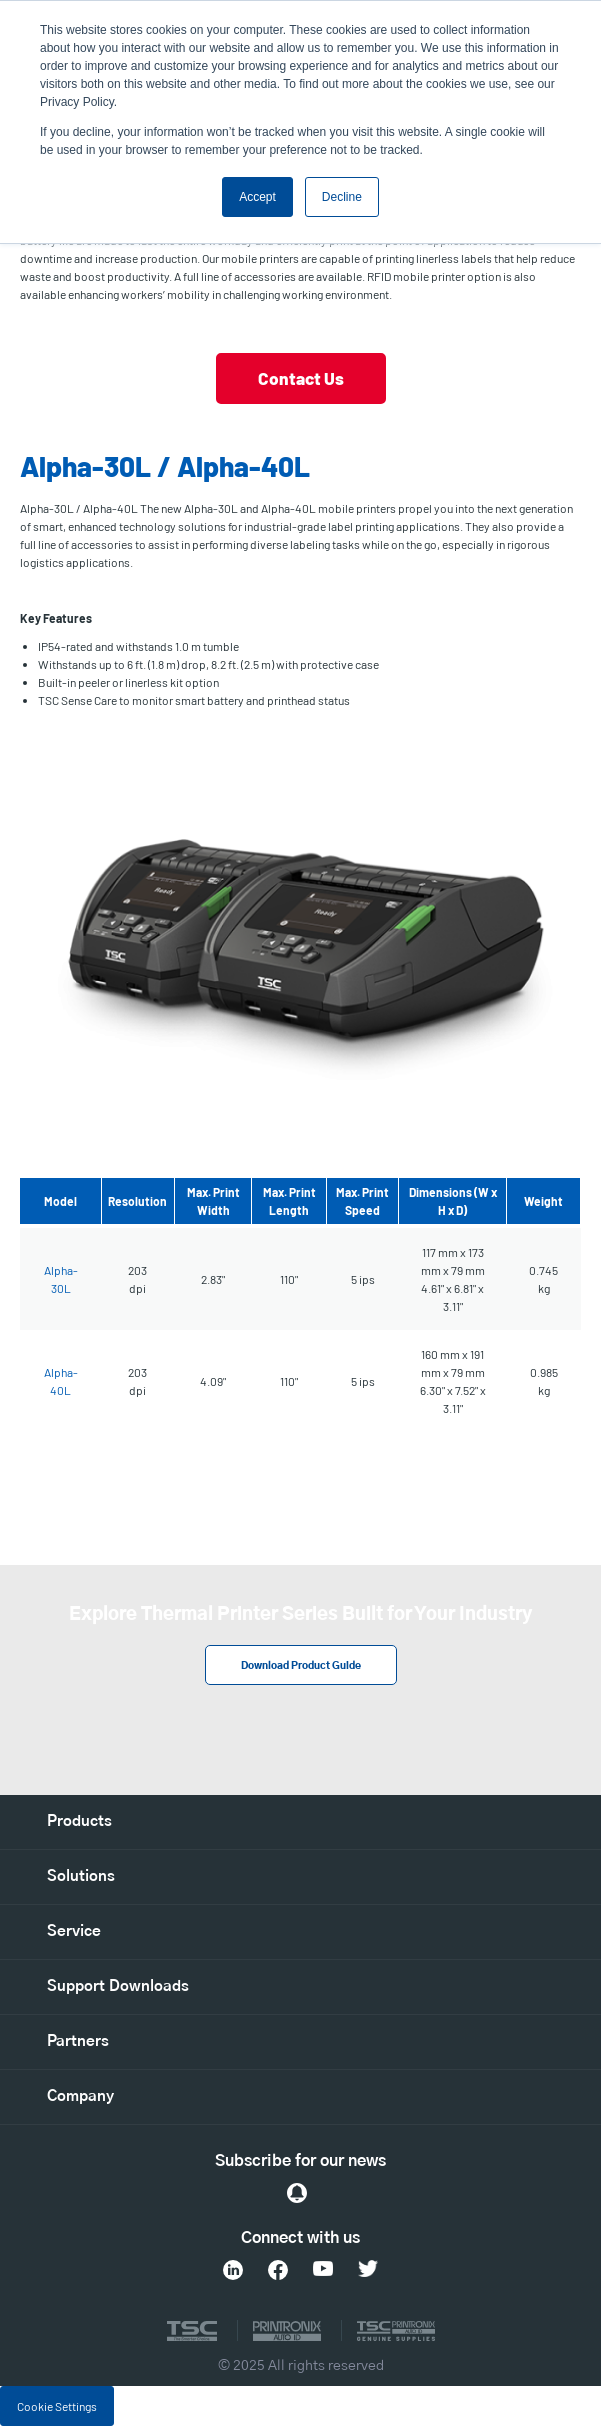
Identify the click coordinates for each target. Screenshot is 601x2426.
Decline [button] (342, 197)
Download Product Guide (301, 1666)
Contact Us (301, 378)
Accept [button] (257, 197)
